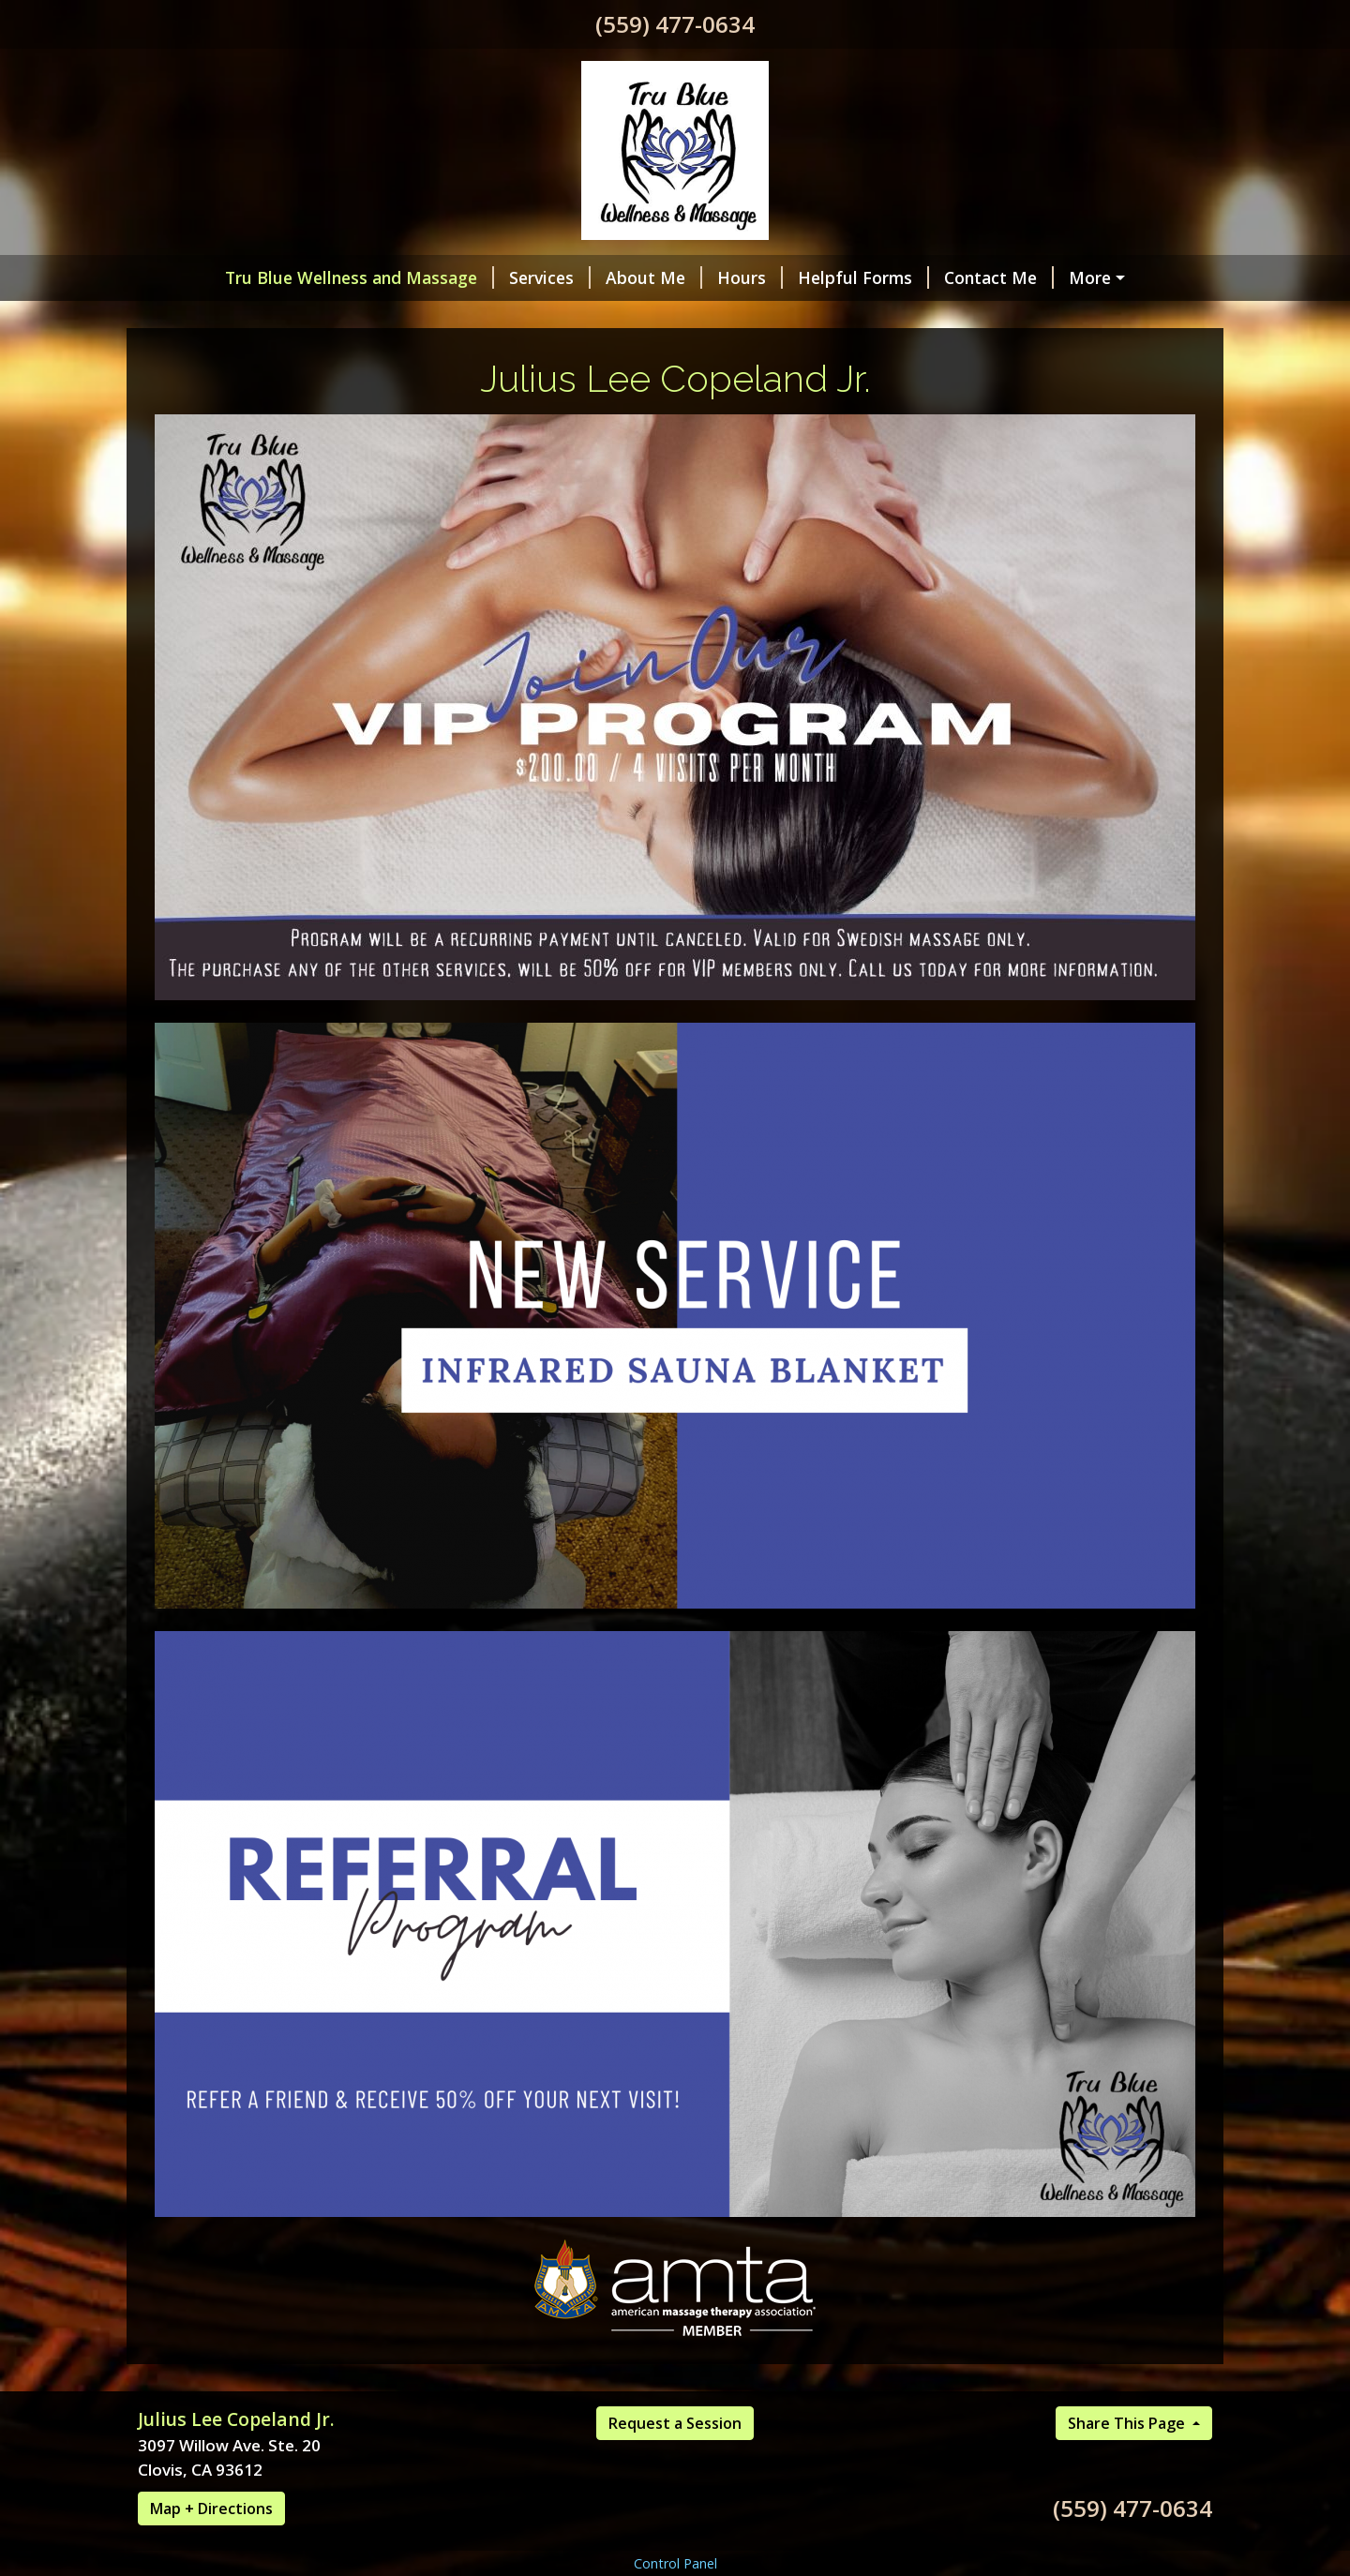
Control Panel (675, 2563)
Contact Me (999, 277)
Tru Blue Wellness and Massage (359, 277)
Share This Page (1128, 2423)
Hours (750, 277)
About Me (654, 277)
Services (550, 277)
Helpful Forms (863, 277)
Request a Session (675, 2423)
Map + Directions (211, 2508)
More (1090, 277)
